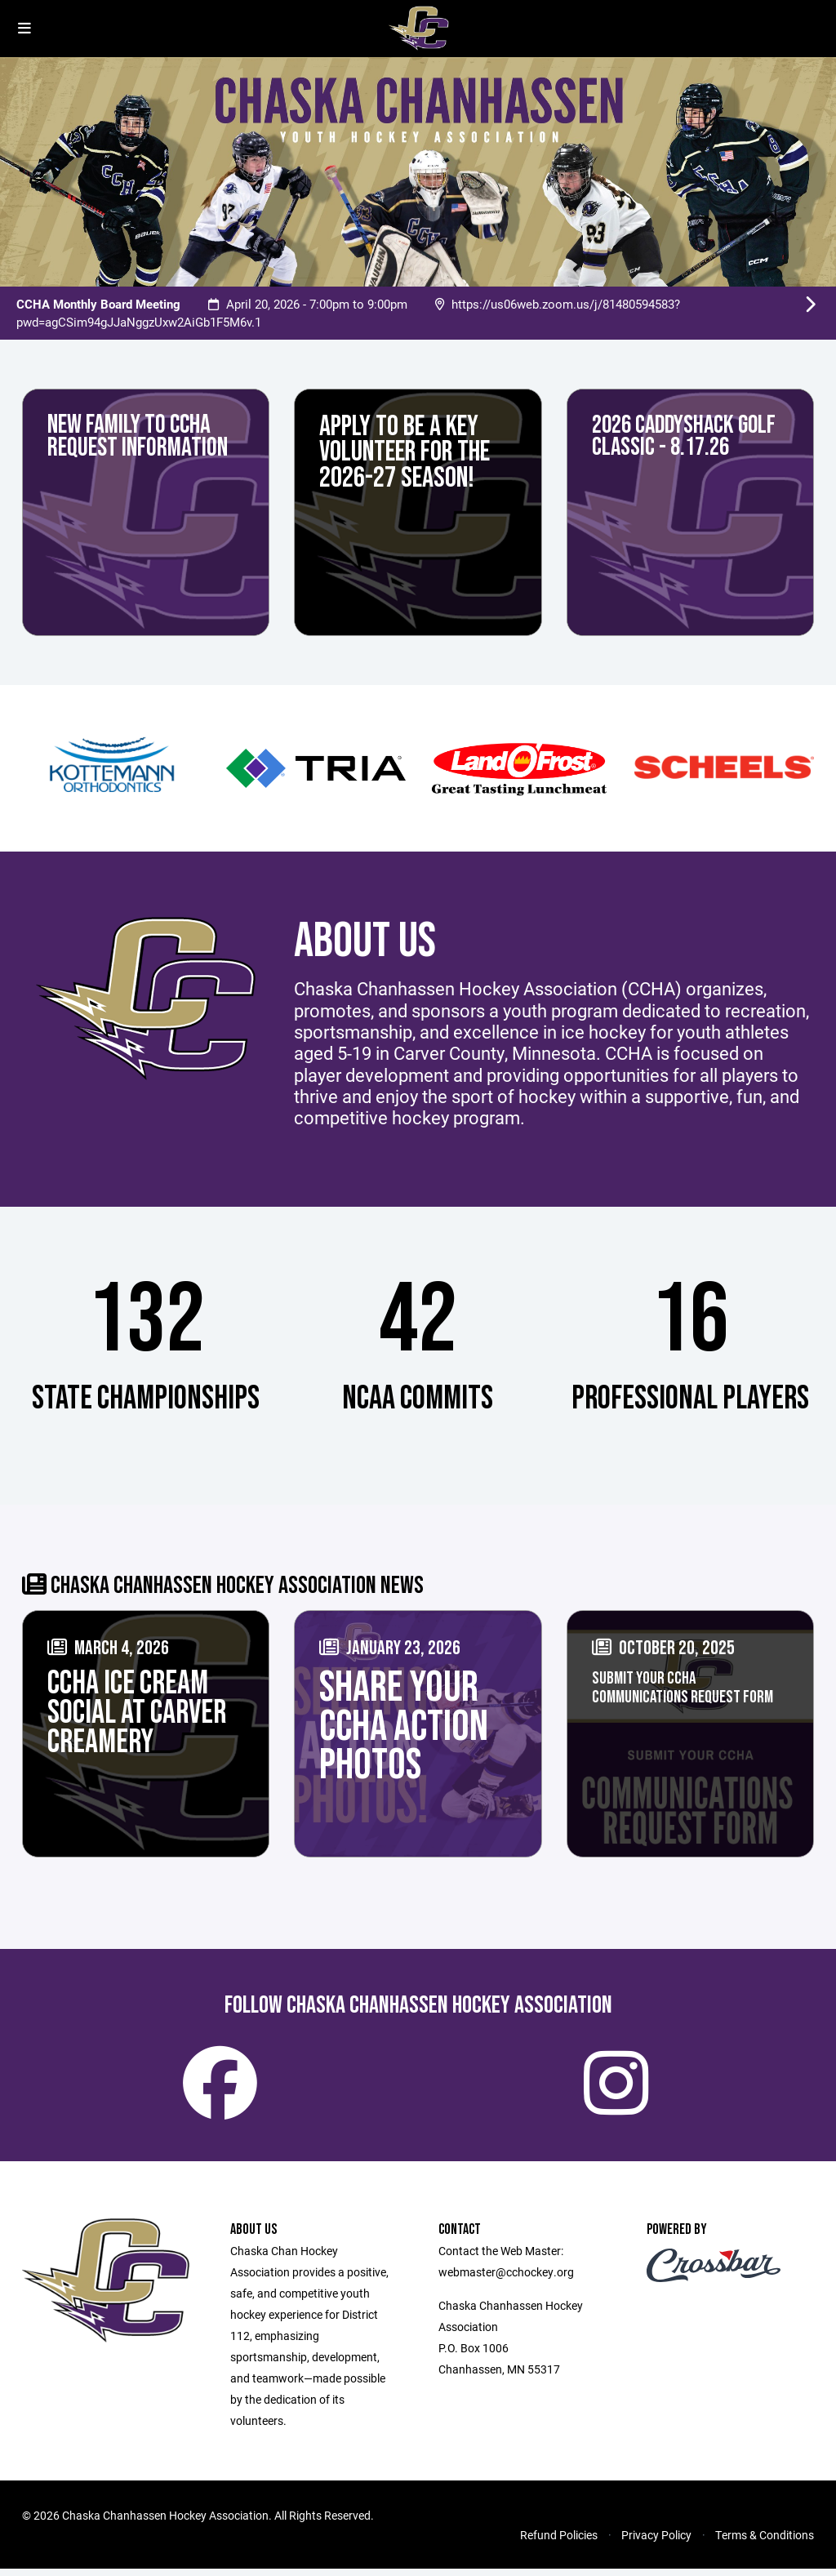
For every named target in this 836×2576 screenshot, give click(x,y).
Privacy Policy (656, 2542)
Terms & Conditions (764, 2542)
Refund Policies (559, 2542)
